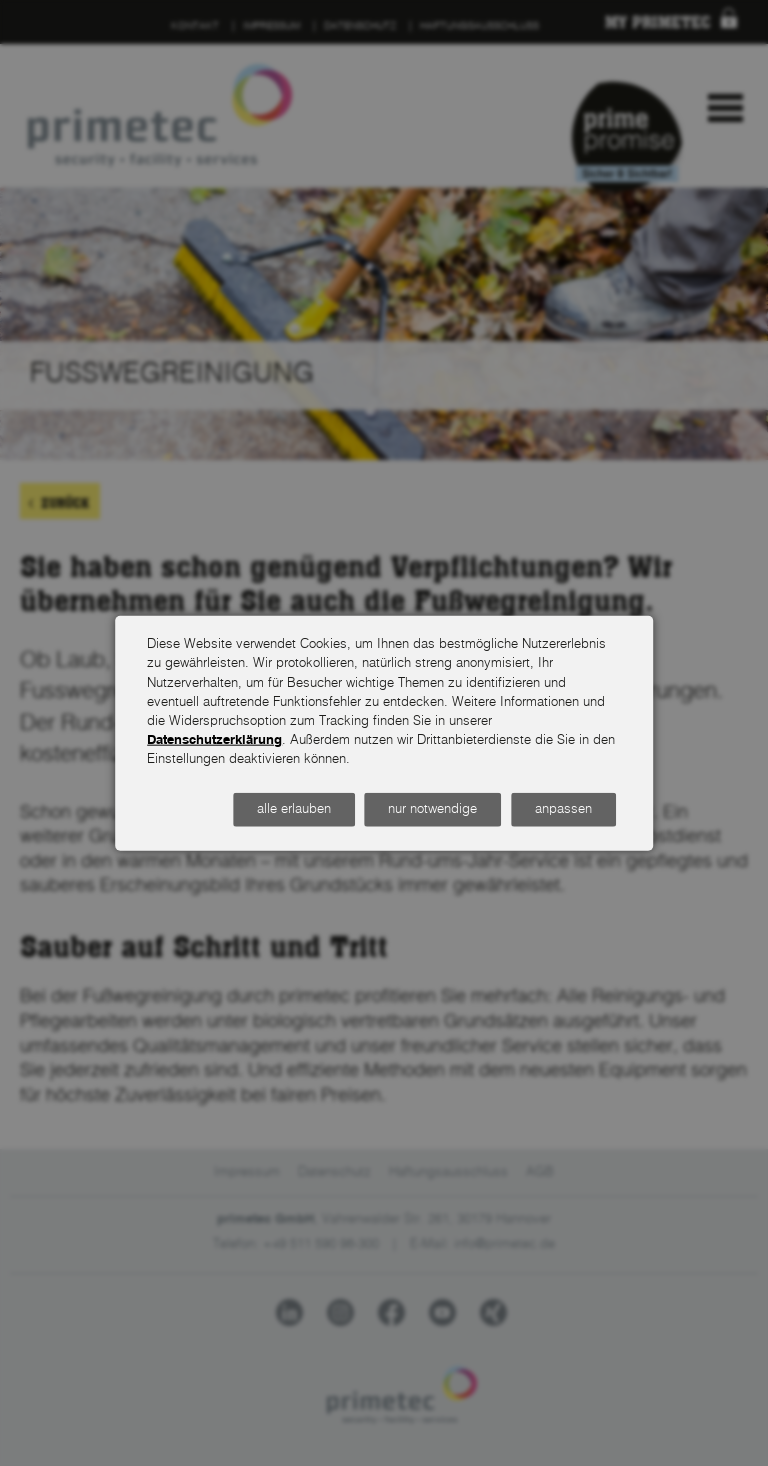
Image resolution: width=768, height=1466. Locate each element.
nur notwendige (432, 809)
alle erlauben (294, 809)
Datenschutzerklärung (214, 740)
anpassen (563, 809)
